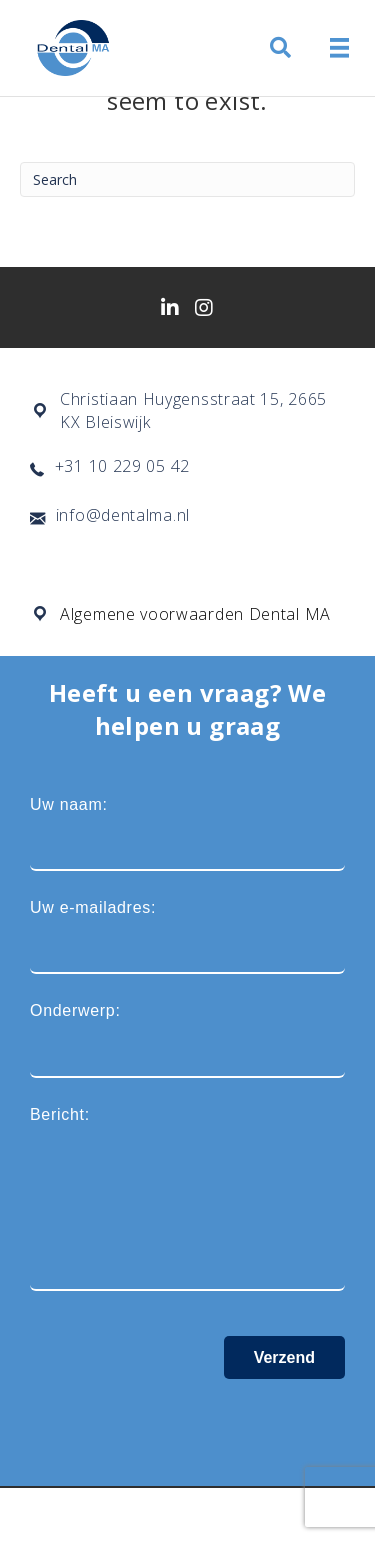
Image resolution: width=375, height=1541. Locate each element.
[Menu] (340, 48)
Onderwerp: (187, 1039)
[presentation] (182, 1418)
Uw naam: (187, 833)
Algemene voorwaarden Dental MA (195, 614)
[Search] (187, 179)
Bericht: (187, 1198)
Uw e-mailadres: (187, 936)
